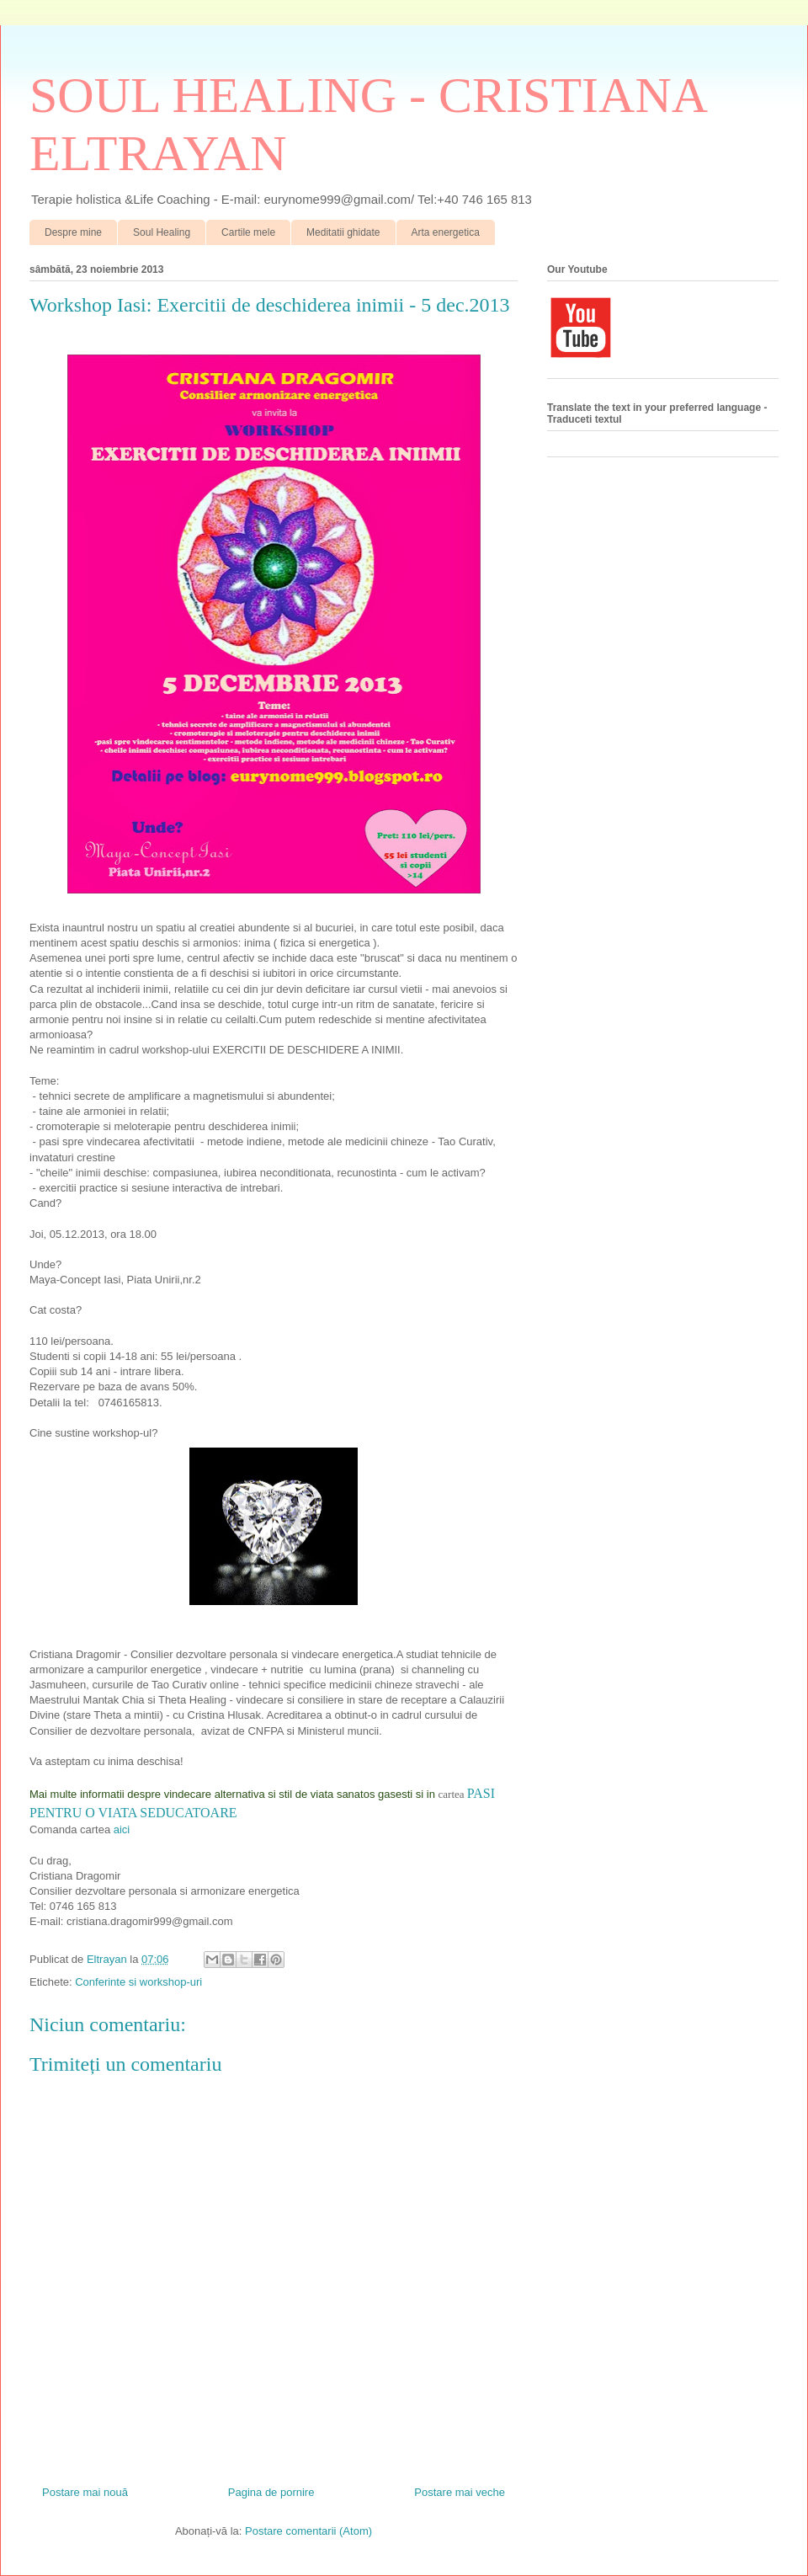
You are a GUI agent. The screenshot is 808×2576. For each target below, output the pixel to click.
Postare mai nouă (85, 2492)
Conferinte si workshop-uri (138, 1982)
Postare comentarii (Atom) (308, 2531)
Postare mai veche (459, 2492)
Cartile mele (248, 232)
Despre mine (73, 232)
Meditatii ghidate (343, 232)
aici (122, 1829)
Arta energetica (446, 232)
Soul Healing (161, 232)
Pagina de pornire (271, 2492)
